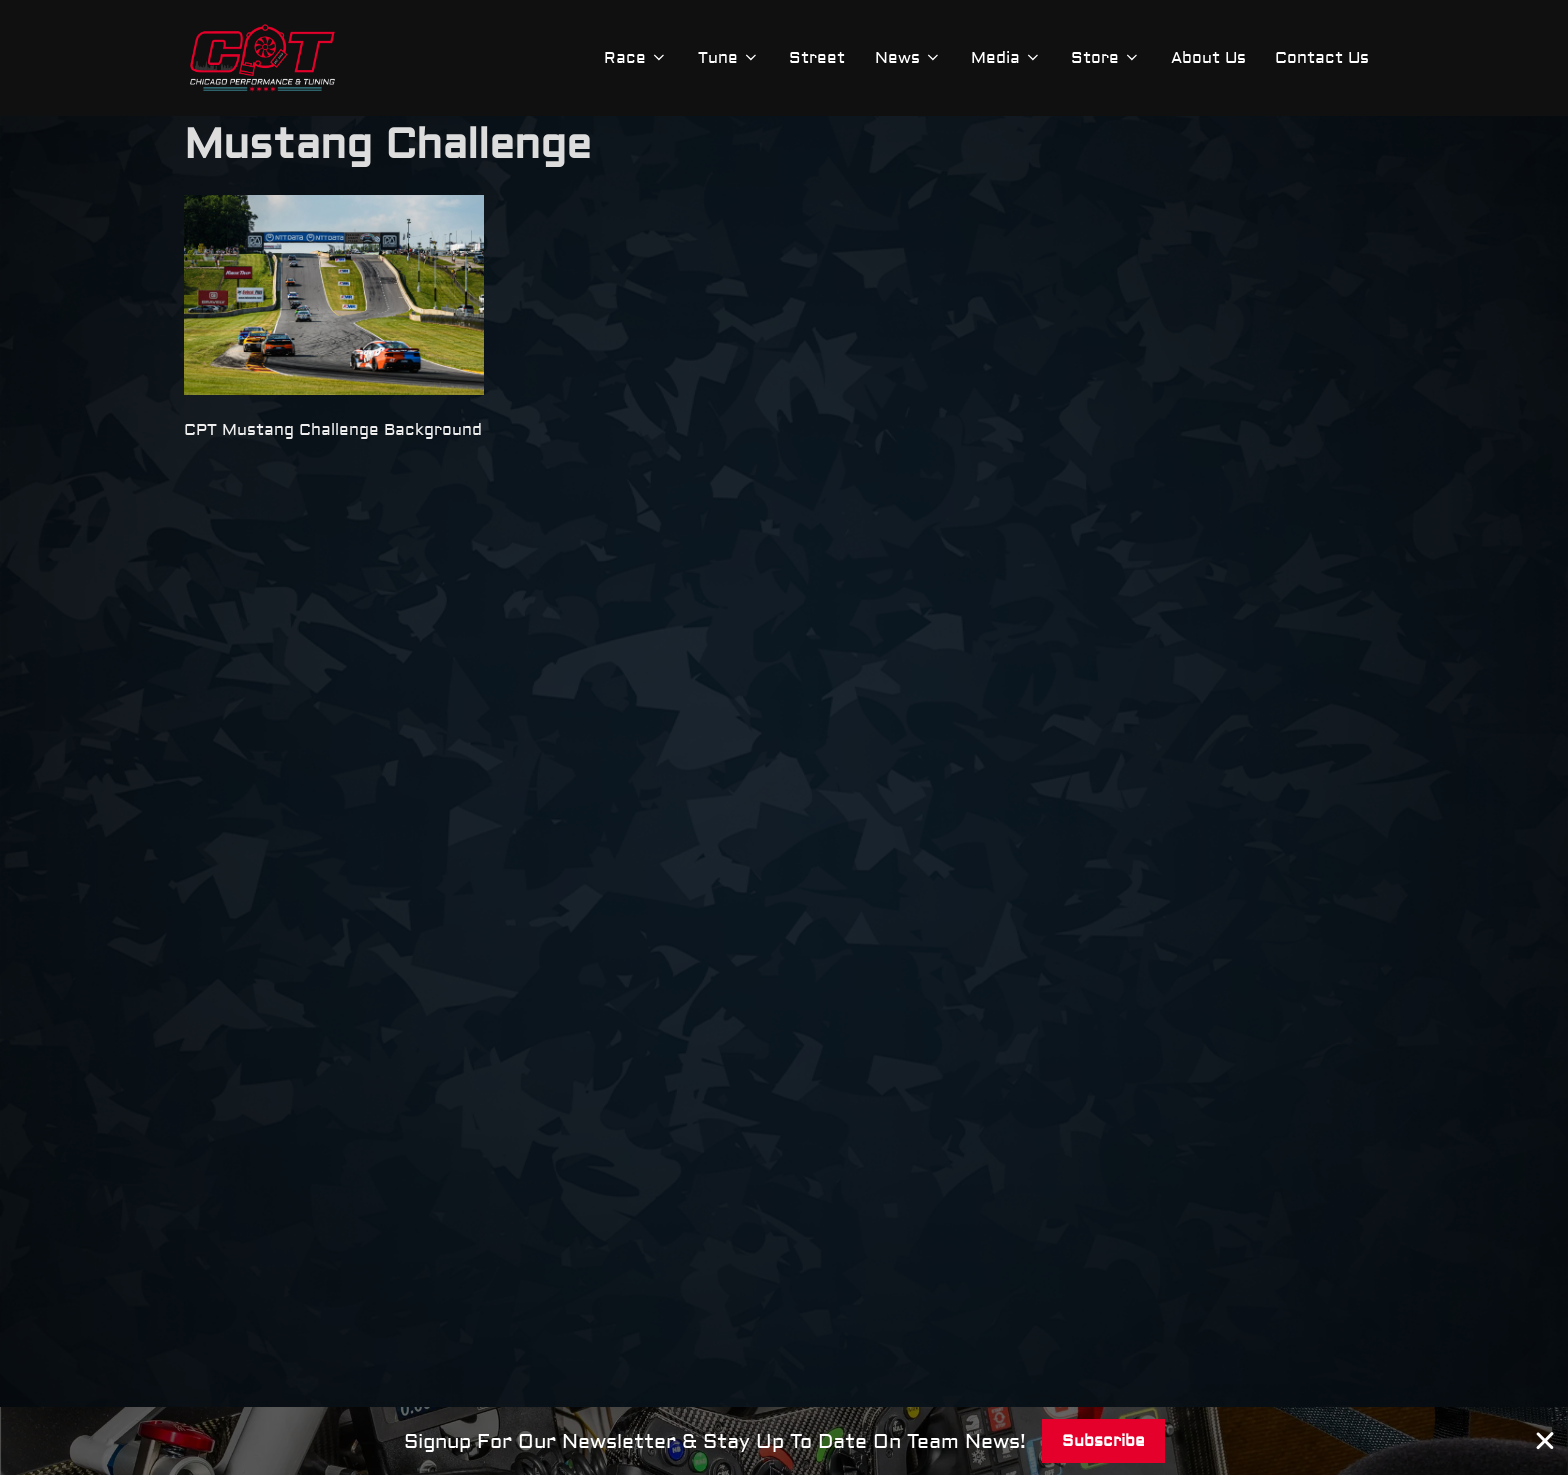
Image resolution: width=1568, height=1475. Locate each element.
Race (632, 58)
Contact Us (1322, 58)
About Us (1207, 58)
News (905, 58)
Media (1004, 58)
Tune (725, 58)
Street (814, 58)
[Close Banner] (1545, 1441)
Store (1105, 58)
